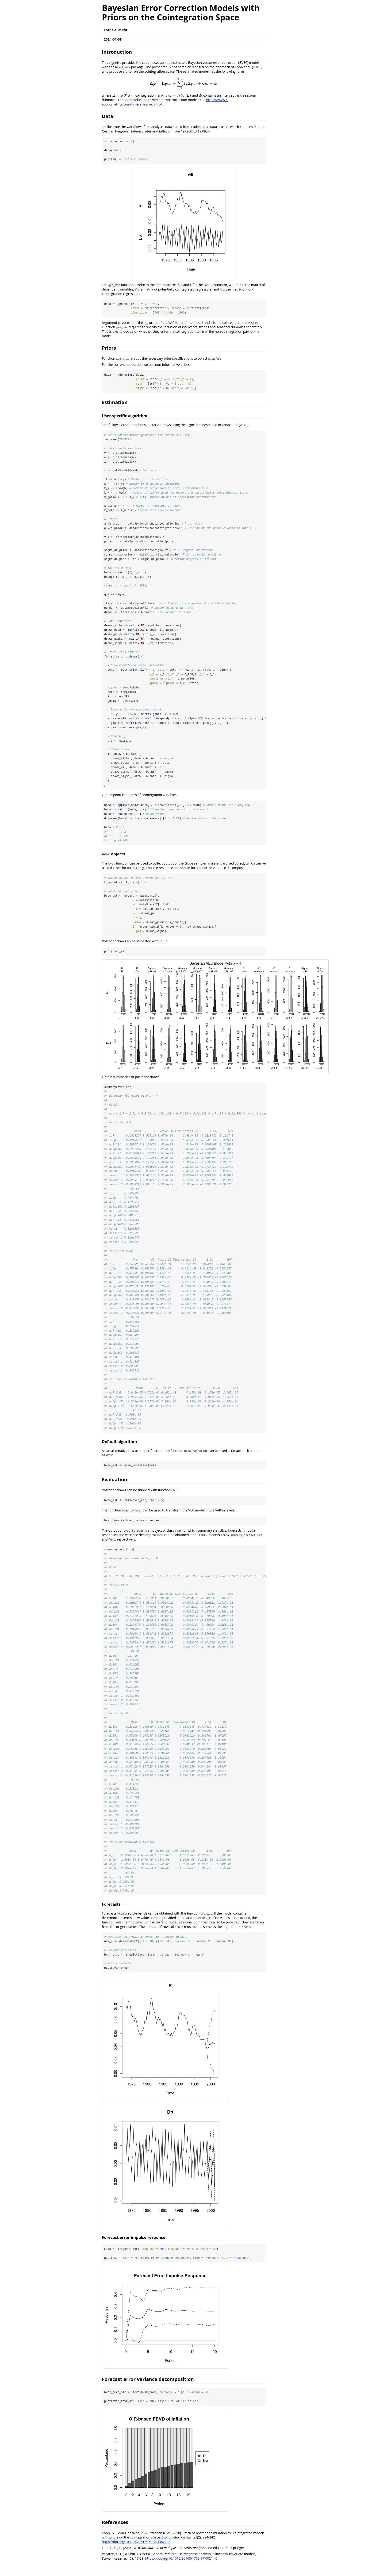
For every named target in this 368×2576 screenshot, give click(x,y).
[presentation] (184, 83)
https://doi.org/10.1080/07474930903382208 (136, 2553)
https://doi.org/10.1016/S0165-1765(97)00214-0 (181, 2570)
